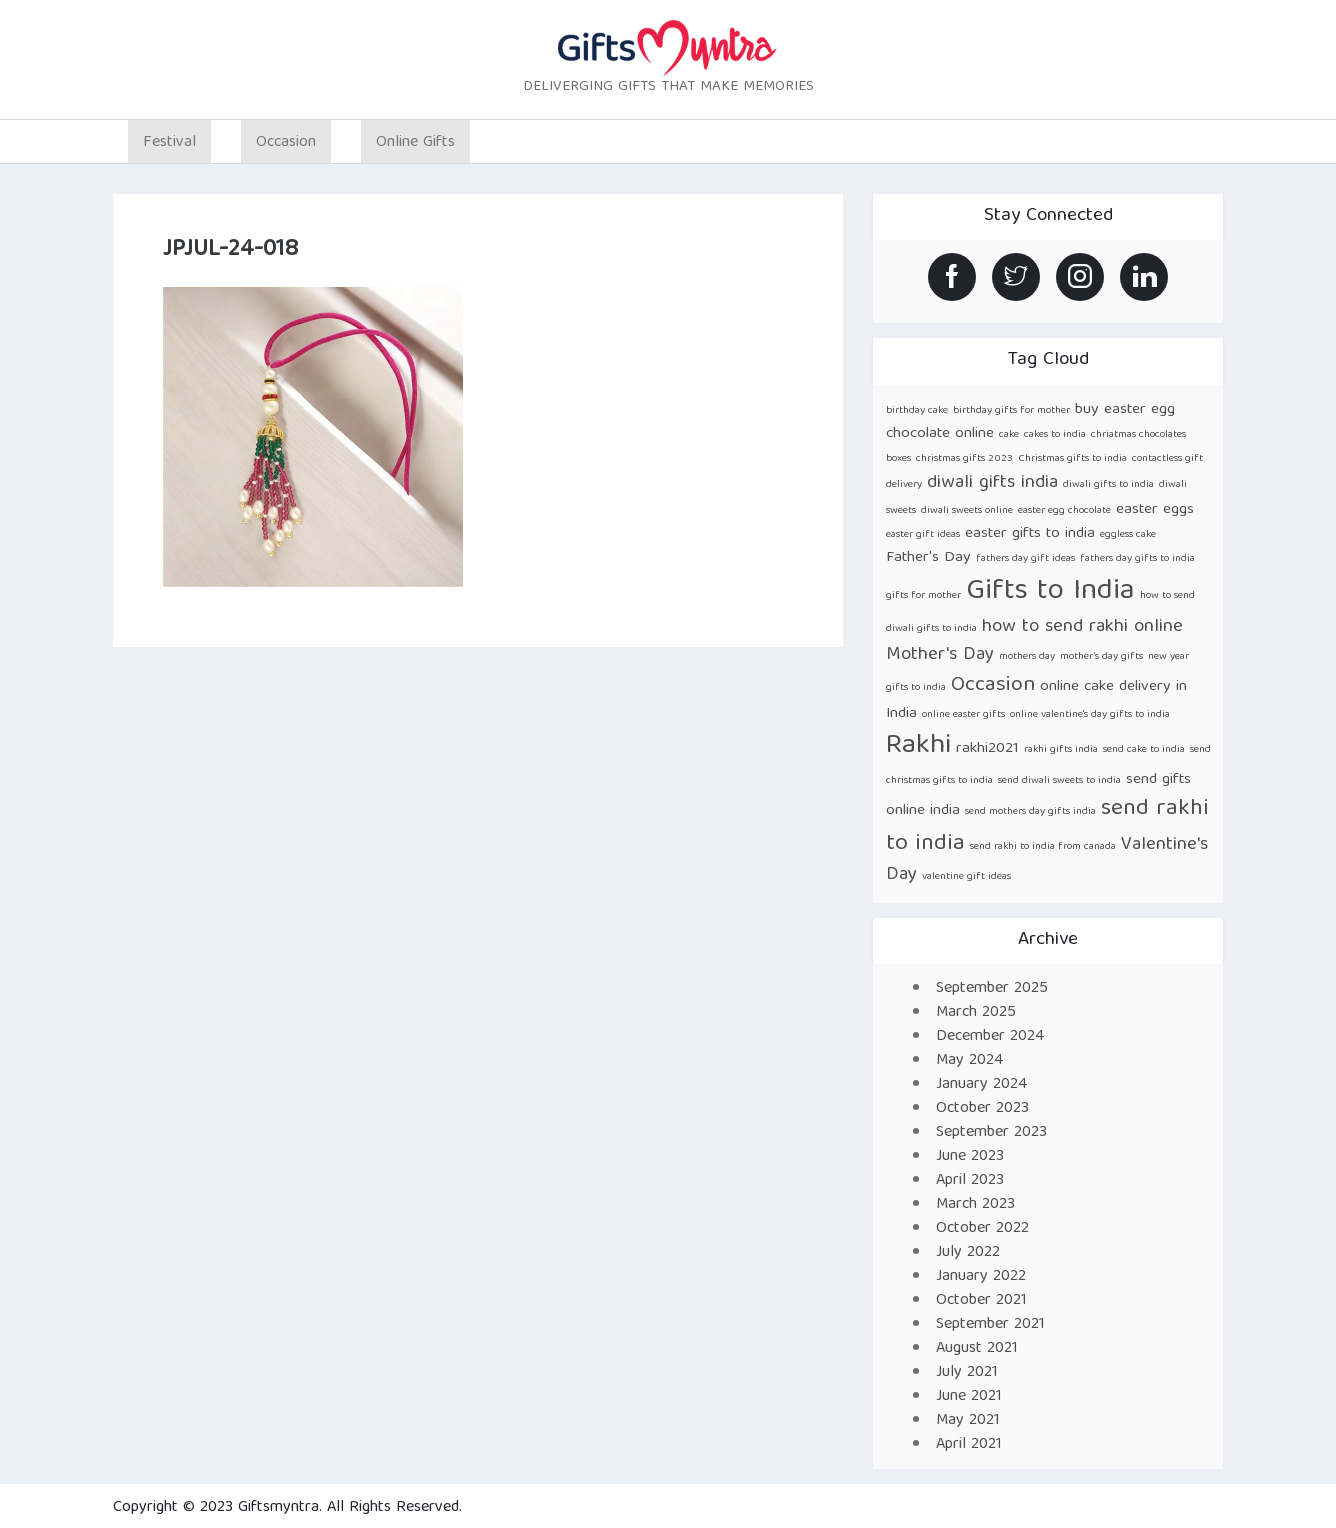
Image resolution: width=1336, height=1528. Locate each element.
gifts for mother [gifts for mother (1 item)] (923, 596)
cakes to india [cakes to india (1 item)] (1055, 435)
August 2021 (977, 1349)
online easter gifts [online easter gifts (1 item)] (963, 715)
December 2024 (990, 1037)
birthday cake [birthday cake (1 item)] (917, 411)
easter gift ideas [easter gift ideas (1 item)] (923, 535)
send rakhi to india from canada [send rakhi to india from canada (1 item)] (1043, 847)
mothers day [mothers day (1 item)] (1027, 657)
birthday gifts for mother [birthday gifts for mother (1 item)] (1011, 411)
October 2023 (982, 1109)
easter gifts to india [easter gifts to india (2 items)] (1030, 533)
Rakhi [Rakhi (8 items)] (918, 746)
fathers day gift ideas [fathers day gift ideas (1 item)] (1025, 559)
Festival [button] (169, 143)
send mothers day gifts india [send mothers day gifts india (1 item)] (1030, 812)
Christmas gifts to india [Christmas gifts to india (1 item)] (1072, 459)
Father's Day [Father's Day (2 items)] (928, 557)
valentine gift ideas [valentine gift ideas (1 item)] (966, 877)
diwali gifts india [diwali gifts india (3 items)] (992, 483)
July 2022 (968, 1253)
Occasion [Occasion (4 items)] (993, 685)
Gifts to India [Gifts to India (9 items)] (1050, 592)
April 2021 (969, 1445)
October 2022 (982, 1229)
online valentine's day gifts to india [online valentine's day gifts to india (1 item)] (1090, 715)
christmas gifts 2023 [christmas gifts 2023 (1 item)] (964, 459)
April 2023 (970, 1181)
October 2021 (981, 1301)
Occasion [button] (286, 143)
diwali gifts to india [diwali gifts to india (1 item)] (1108, 485)
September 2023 (991, 1133)
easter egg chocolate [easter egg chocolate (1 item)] (1064, 511)
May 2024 (969, 1061)
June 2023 (970, 1157)
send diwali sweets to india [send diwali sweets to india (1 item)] (1059, 781)
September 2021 (990, 1325)
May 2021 (968, 1421)
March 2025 (976, 1013)
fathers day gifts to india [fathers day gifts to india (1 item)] (1137, 559)
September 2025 (992, 989)
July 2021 (967, 1373)
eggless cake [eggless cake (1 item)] (1128, 535)
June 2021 (969, 1397)
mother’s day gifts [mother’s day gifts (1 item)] (1101, 657)
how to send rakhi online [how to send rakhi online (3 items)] (1082, 627)
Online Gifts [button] (415, 143)
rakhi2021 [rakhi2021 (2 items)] (987, 748)
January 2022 (981, 1277)
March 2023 (975, 1205)
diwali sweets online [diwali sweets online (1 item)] (967, 511)
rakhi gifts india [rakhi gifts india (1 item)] (1061, 750)
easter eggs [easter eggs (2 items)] (1155, 509)
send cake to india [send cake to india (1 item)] (1144, 750)
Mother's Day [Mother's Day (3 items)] (940, 655)
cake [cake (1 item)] (1009, 435)
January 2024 (981, 1085)
